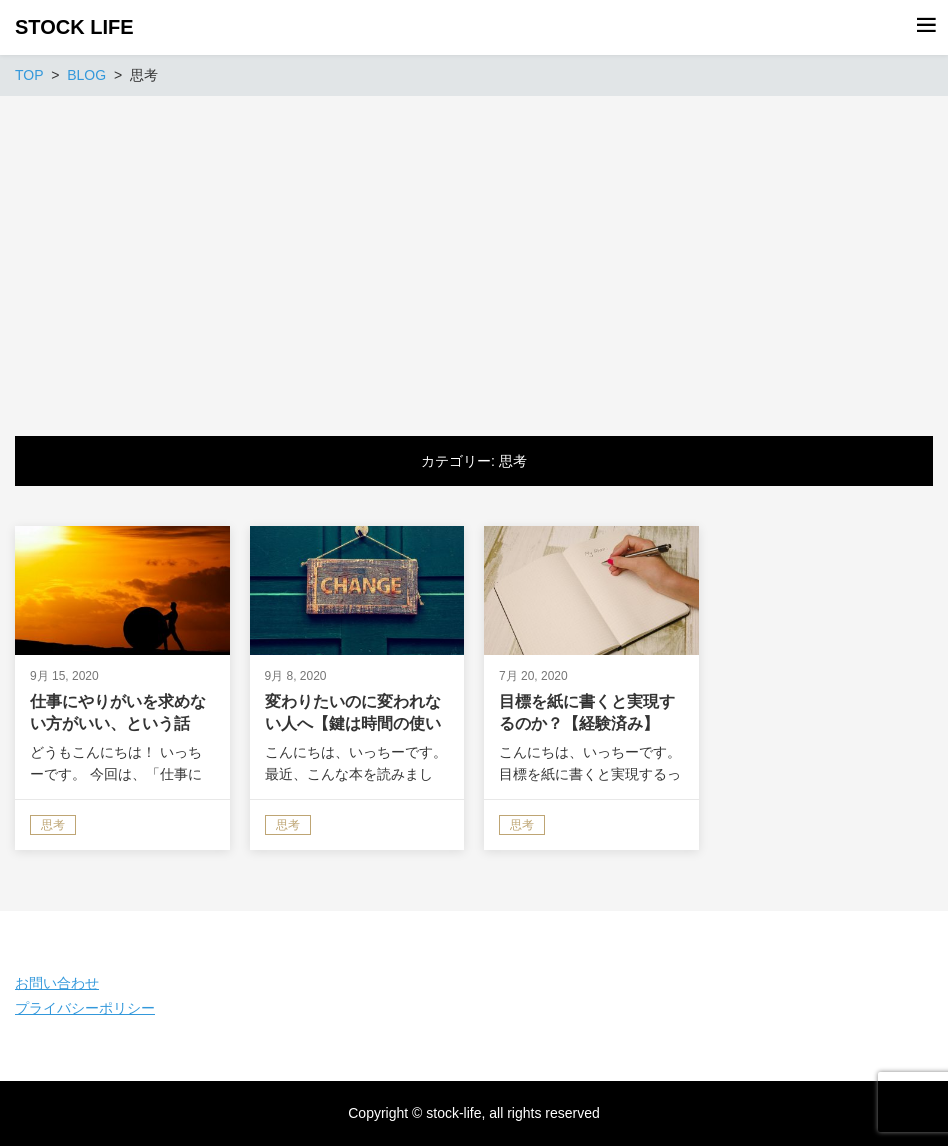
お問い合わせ (57, 983)
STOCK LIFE (74, 27)
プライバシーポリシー (85, 1008)
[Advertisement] (474, 246)
